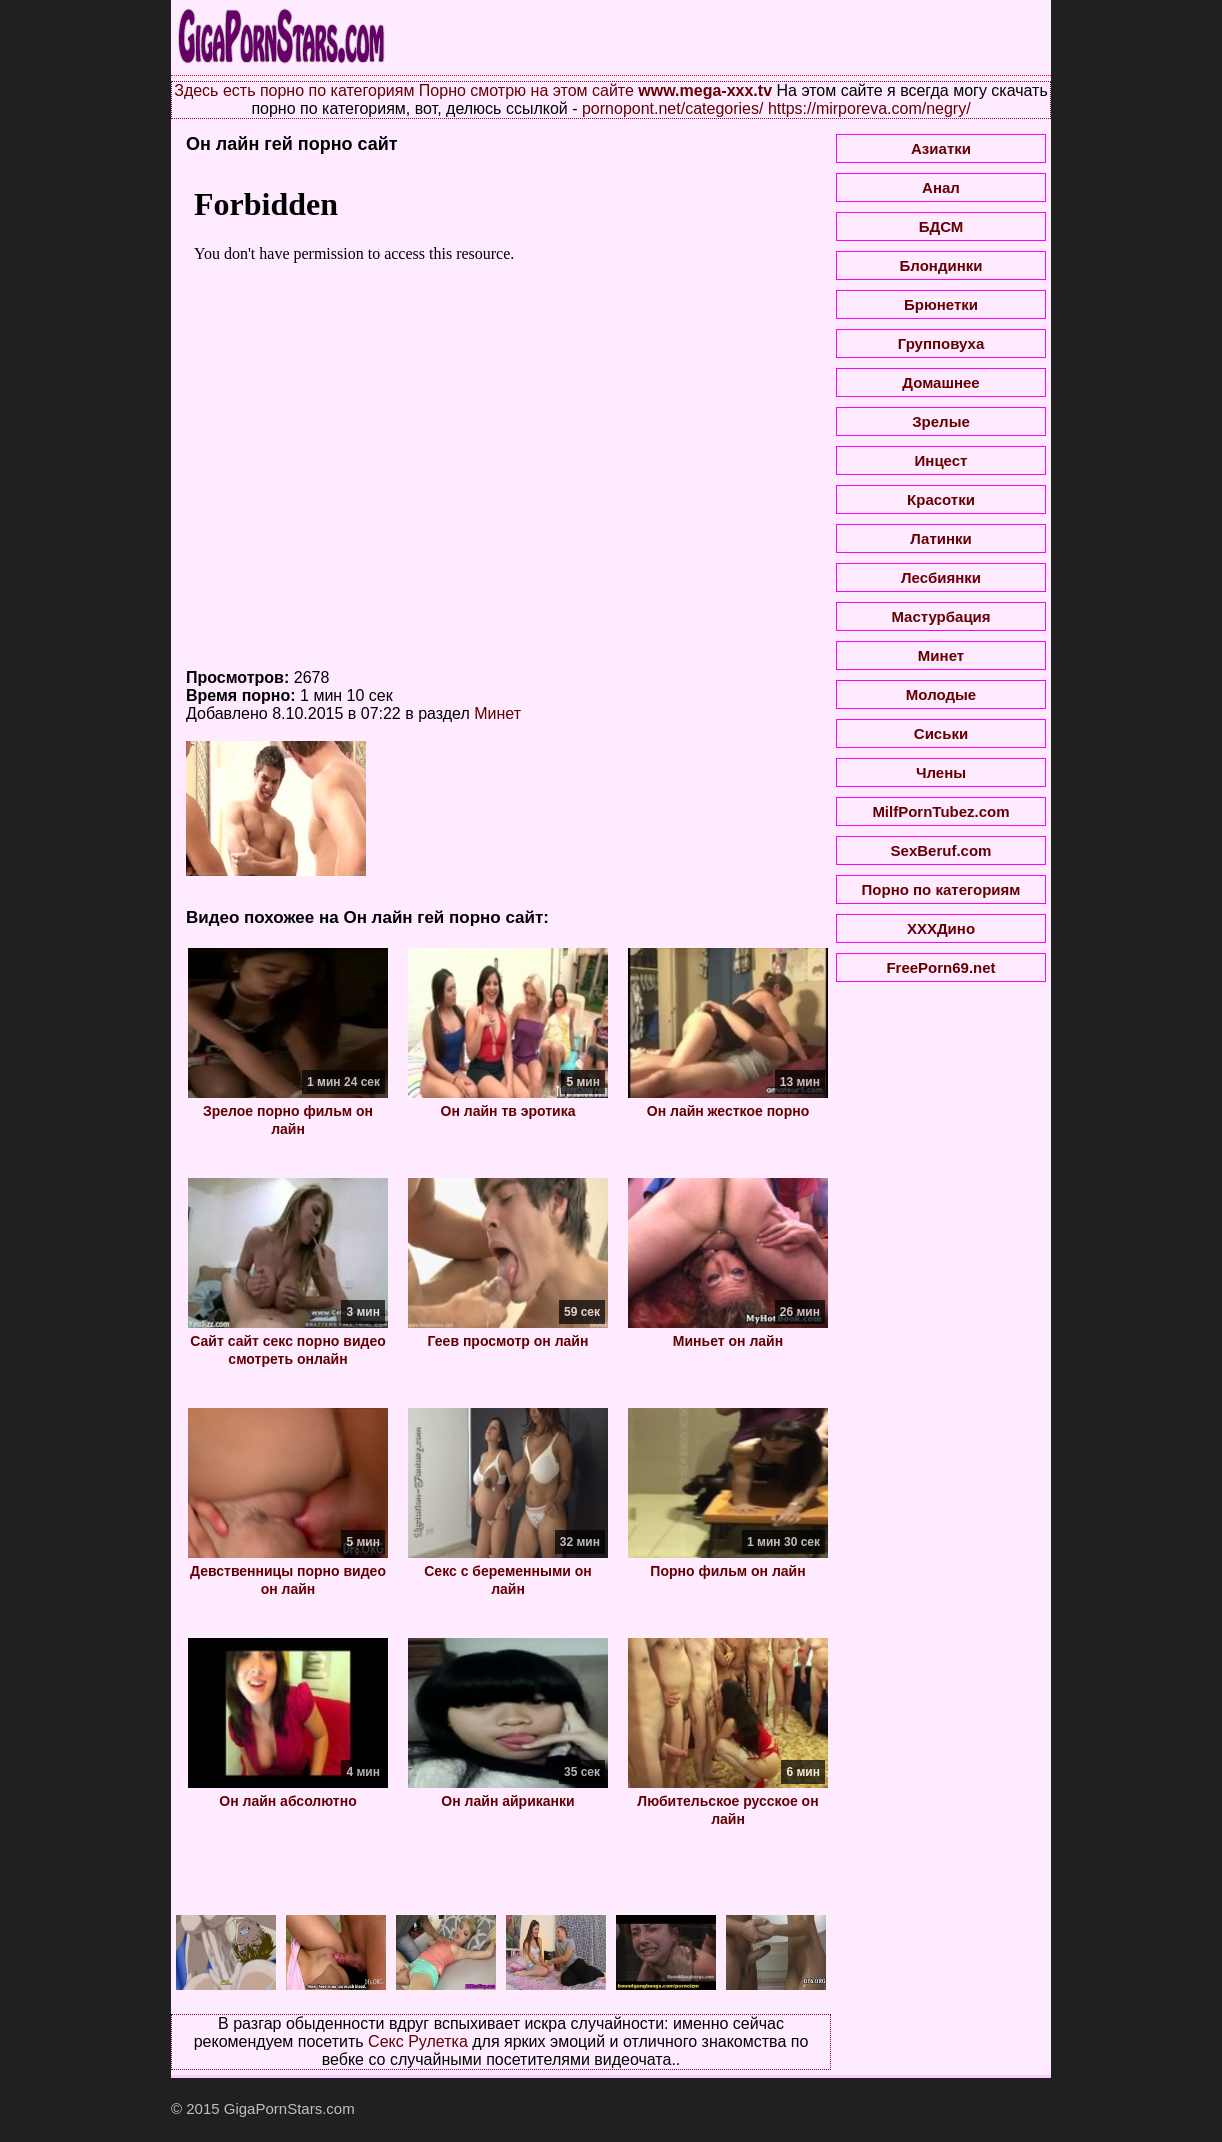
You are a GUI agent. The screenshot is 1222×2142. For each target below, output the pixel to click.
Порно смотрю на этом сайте (526, 90)
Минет (497, 713)
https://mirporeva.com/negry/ (869, 108)
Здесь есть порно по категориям (294, 90)
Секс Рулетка (418, 2041)
